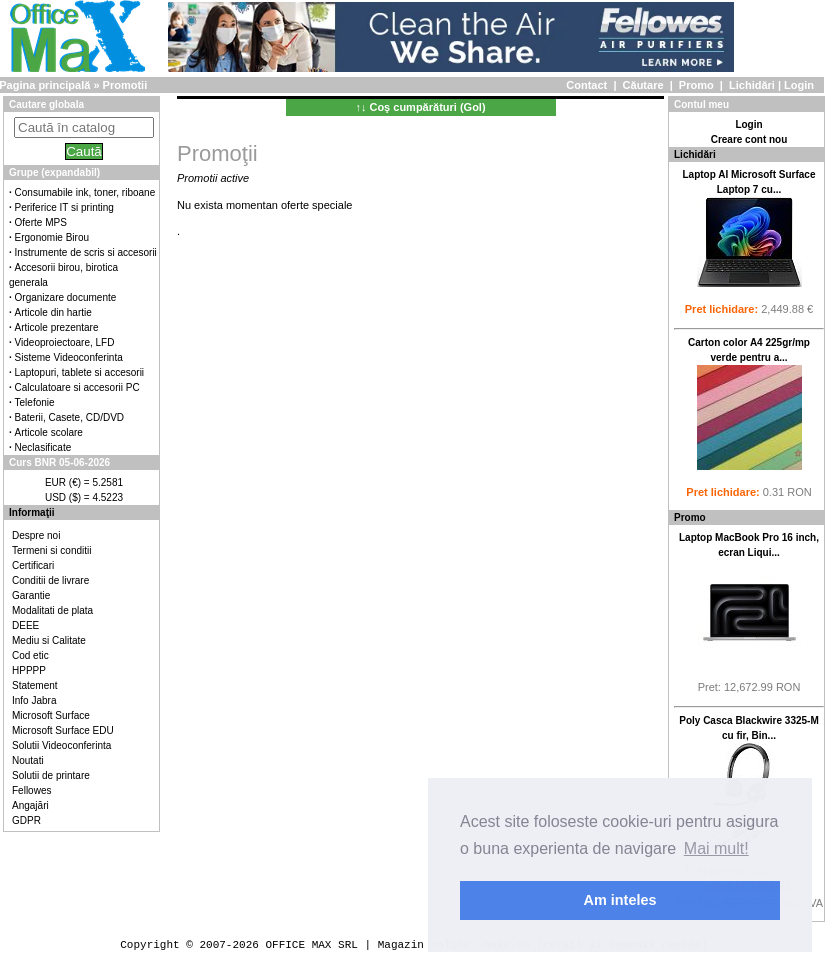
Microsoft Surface (51, 715)
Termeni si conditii (51, 550)
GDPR (26, 820)
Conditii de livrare (50, 580)
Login (799, 85)
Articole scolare (49, 432)
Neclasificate (43, 447)
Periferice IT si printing (64, 207)
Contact (586, 85)
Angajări (30, 805)
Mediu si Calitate (49, 640)
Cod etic (30, 655)
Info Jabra (34, 700)
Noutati (28, 760)
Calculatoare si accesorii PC (77, 387)
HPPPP (29, 670)
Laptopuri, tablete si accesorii (80, 372)
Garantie (31, 595)
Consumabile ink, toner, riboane (85, 192)
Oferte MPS (41, 222)
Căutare (643, 85)
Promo (696, 85)
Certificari (33, 565)
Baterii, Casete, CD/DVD (69, 417)
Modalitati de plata (52, 610)
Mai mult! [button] (716, 848)
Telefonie (35, 402)
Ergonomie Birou (52, 237)
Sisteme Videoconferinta (69, 357)
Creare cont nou (749, 139)
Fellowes (31, 790)
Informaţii (32, 512)
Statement (35, 685)
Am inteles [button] (620, 900)
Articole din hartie (53, 312)
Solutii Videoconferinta (61, 745)
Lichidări (752, 85)
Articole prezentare (57, 327)
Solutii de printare (51, 775)
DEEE (25, 625)
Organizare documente (66, 297)
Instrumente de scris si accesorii (86, 252)
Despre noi (36, 535)
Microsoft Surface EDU (63, 730)
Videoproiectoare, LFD (65, 342)
